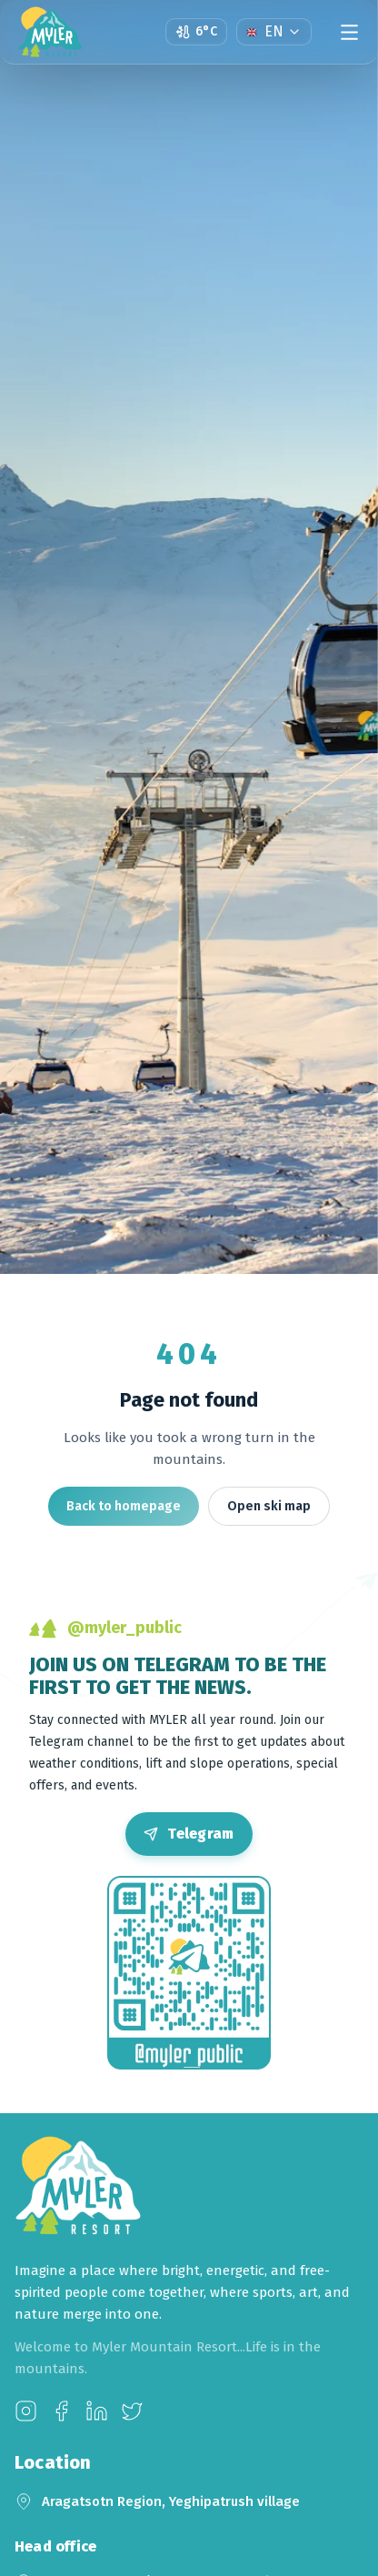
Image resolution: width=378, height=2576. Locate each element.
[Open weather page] (196, 31)
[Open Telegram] (189, 1834)
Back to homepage (123, 1506)
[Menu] (349, 32)
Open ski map (269, 1506)
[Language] (274, 31)
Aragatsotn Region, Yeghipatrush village (171, 2501)
